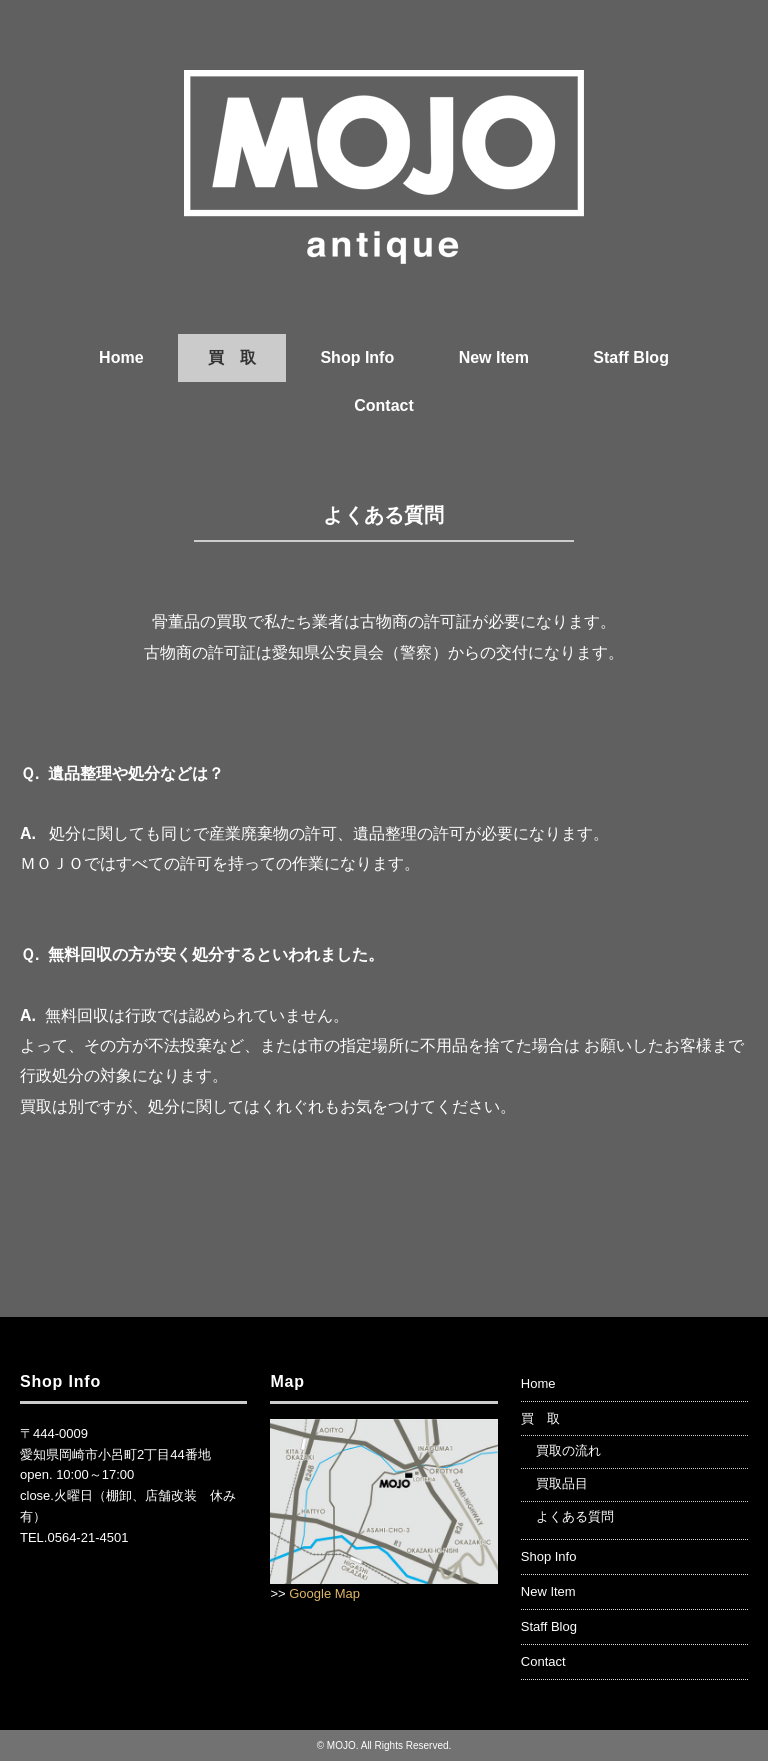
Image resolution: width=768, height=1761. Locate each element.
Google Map (324, 1593)
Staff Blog (631, 357)
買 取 (232, 357)
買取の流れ (568, 1450)
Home (121, 357)
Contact (384, 405)
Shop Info (357, 357)
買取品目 (562, 1483)
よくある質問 (575, 1516)
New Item (494, 357)
